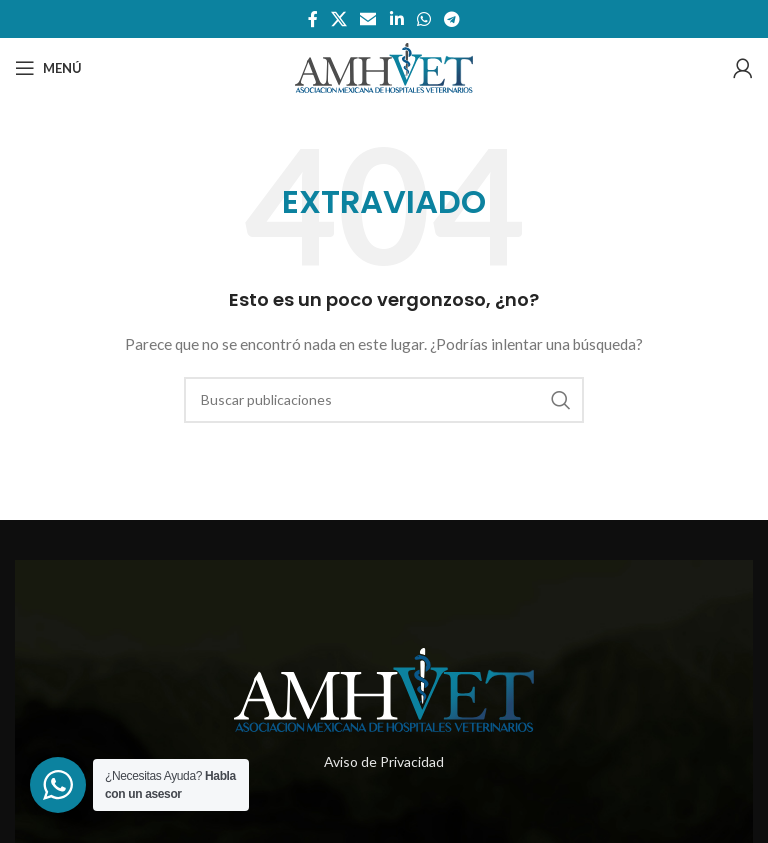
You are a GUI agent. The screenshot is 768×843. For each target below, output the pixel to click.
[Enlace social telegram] (452, 19)
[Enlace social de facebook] (312, 19)
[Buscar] (384, 400)
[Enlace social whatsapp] (423, 19)
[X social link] (338, 19)
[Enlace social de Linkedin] (396, 19)
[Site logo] (384, 66)
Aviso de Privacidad (384, 761)
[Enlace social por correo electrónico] (368, 19)
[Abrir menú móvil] (48, 68)
